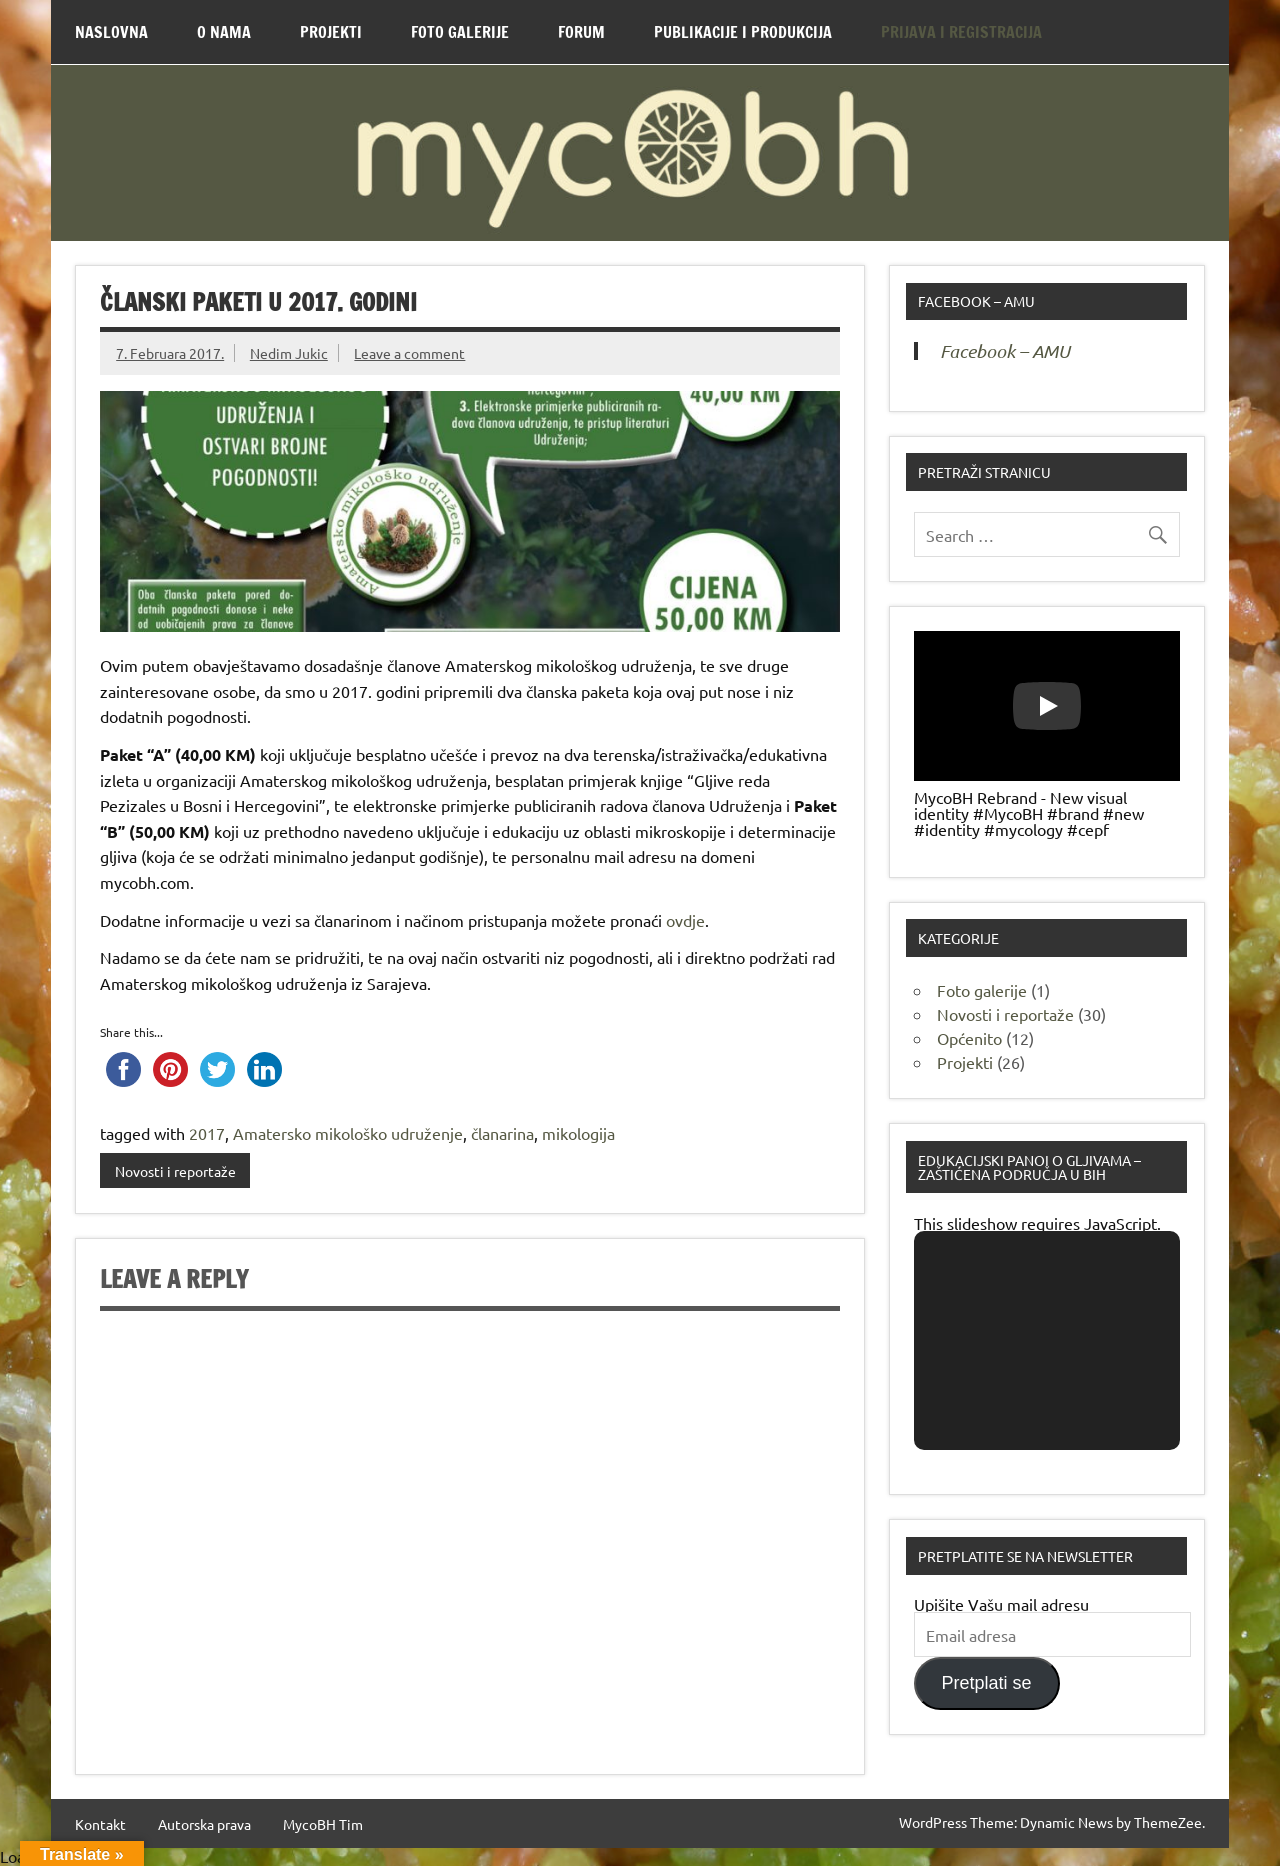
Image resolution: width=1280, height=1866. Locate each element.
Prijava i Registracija (961, 32)
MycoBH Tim (323, 1824)
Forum (581, 32)
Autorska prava (204, 1824)
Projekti (331, 32)
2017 (207, 1133)
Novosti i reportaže (175, 1171)
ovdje (685, 920)
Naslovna (111, 32)
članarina (502, 1133)
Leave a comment (409, 353)
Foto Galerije (460, 32)
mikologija (578, 1133)
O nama (224, 32)
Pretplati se (987, 1683)
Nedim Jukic (289, 353)
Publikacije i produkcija (743, 32)
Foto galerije (982, 990)
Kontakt (100, 1824)
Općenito (969, 1038)
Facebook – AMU (976, 301)
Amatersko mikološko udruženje (348, 1133)
